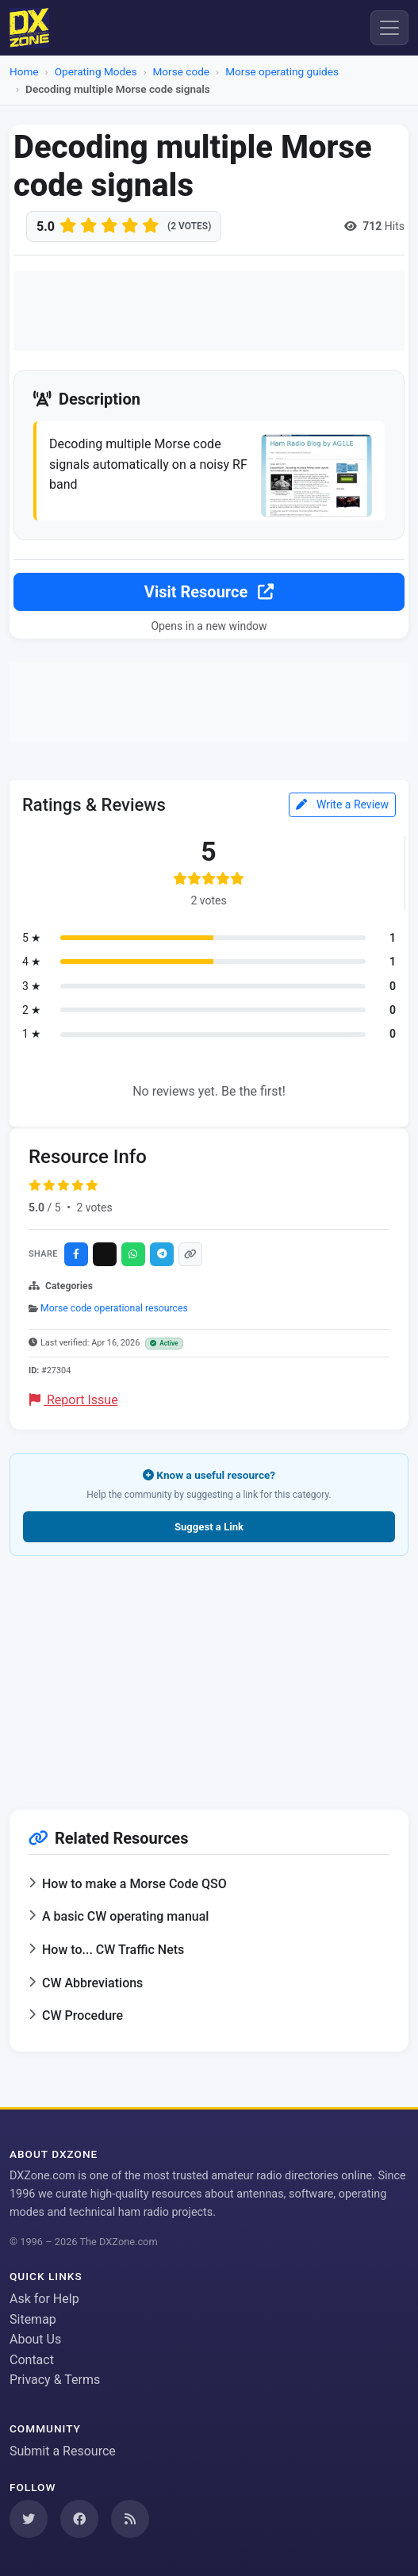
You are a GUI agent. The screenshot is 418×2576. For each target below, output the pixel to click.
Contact (32, 2359)
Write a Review (342, 804)
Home (24, 71)
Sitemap (33, 2319)
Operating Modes (96, 71)
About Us (35, 2339)
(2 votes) (189, 226)
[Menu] (389, 27)
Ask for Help (44, 2298)
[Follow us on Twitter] (29, 2519)
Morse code (181, 71)
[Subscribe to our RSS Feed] (130, 2519)
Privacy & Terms (55, 2379)
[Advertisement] (209, 311)
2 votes (94, 1207)
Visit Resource (209, 591)
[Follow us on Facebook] (79, 2519)
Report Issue (73, 1399)
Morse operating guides (282, 71)
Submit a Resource (63, 2451)
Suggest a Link (209, 1527)
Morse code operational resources (114, 1308)
